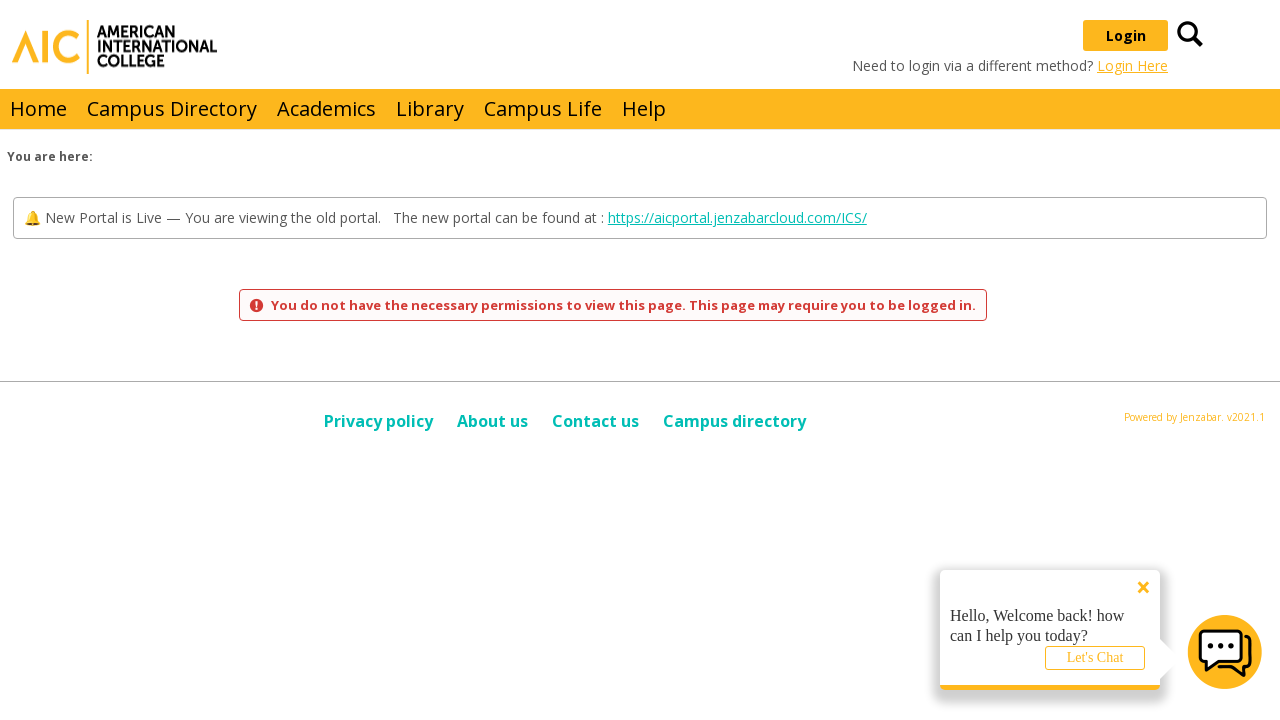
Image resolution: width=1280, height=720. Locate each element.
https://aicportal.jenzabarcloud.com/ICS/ (737, 217)
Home (38, 108)
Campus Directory (172, 108)
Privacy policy (378, 421)
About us (492, 421)
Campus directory (734, 421)
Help (644, 108)
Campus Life (543, 108)
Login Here (1132, 65)
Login (1126, 35)
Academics (326, 108)
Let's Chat (1095, 657)
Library (430, 108)
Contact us (595, 421)
